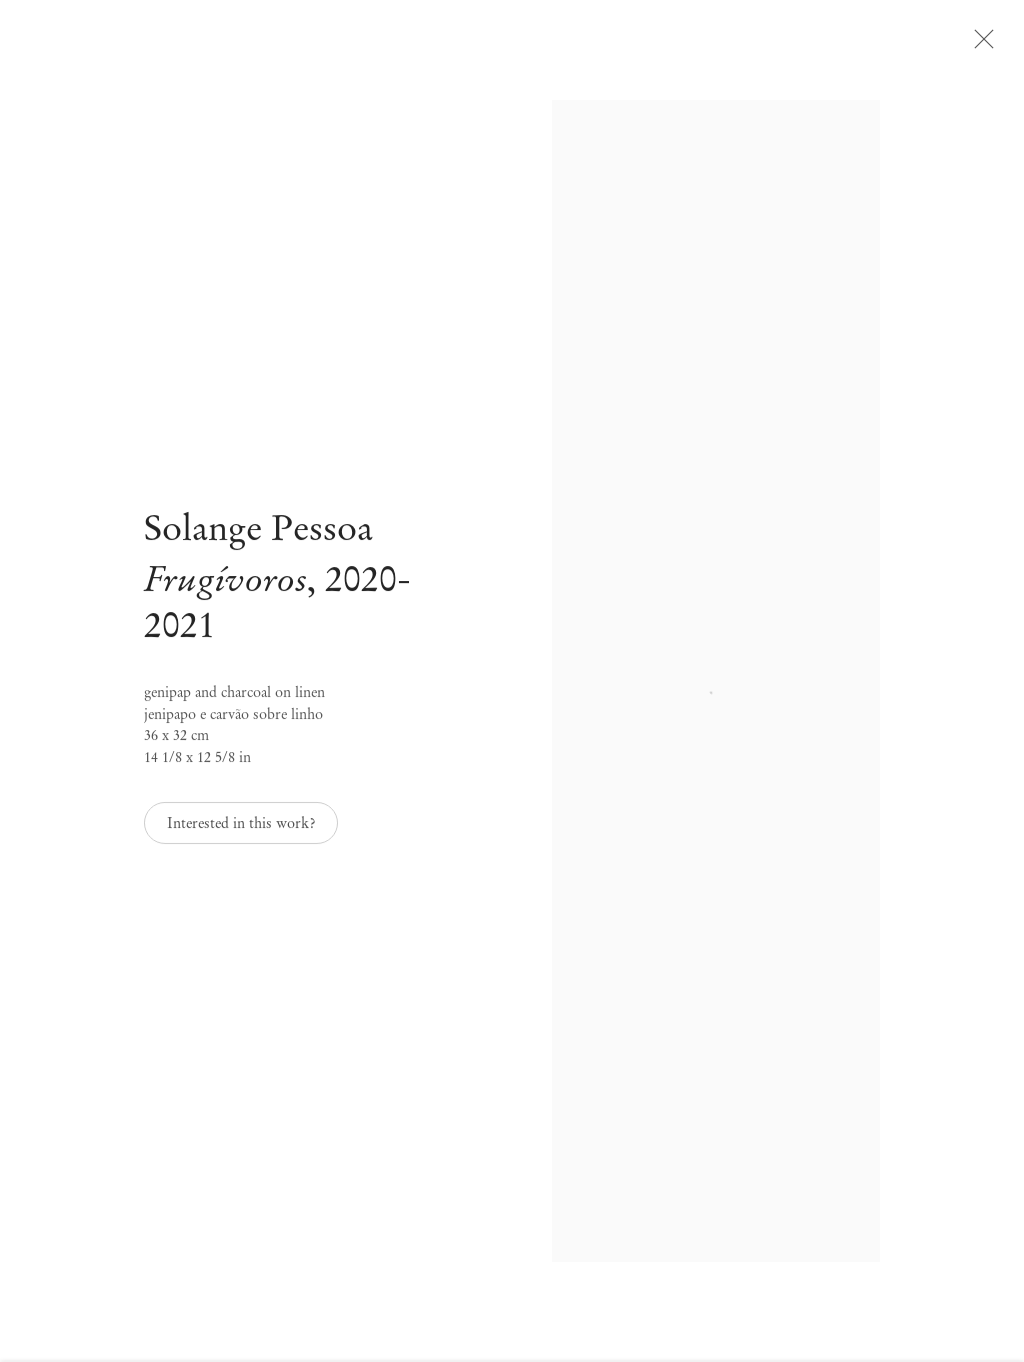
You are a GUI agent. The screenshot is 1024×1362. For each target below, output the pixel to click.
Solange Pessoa (258, 541)
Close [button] (999, 45)
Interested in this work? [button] (241, 835)
